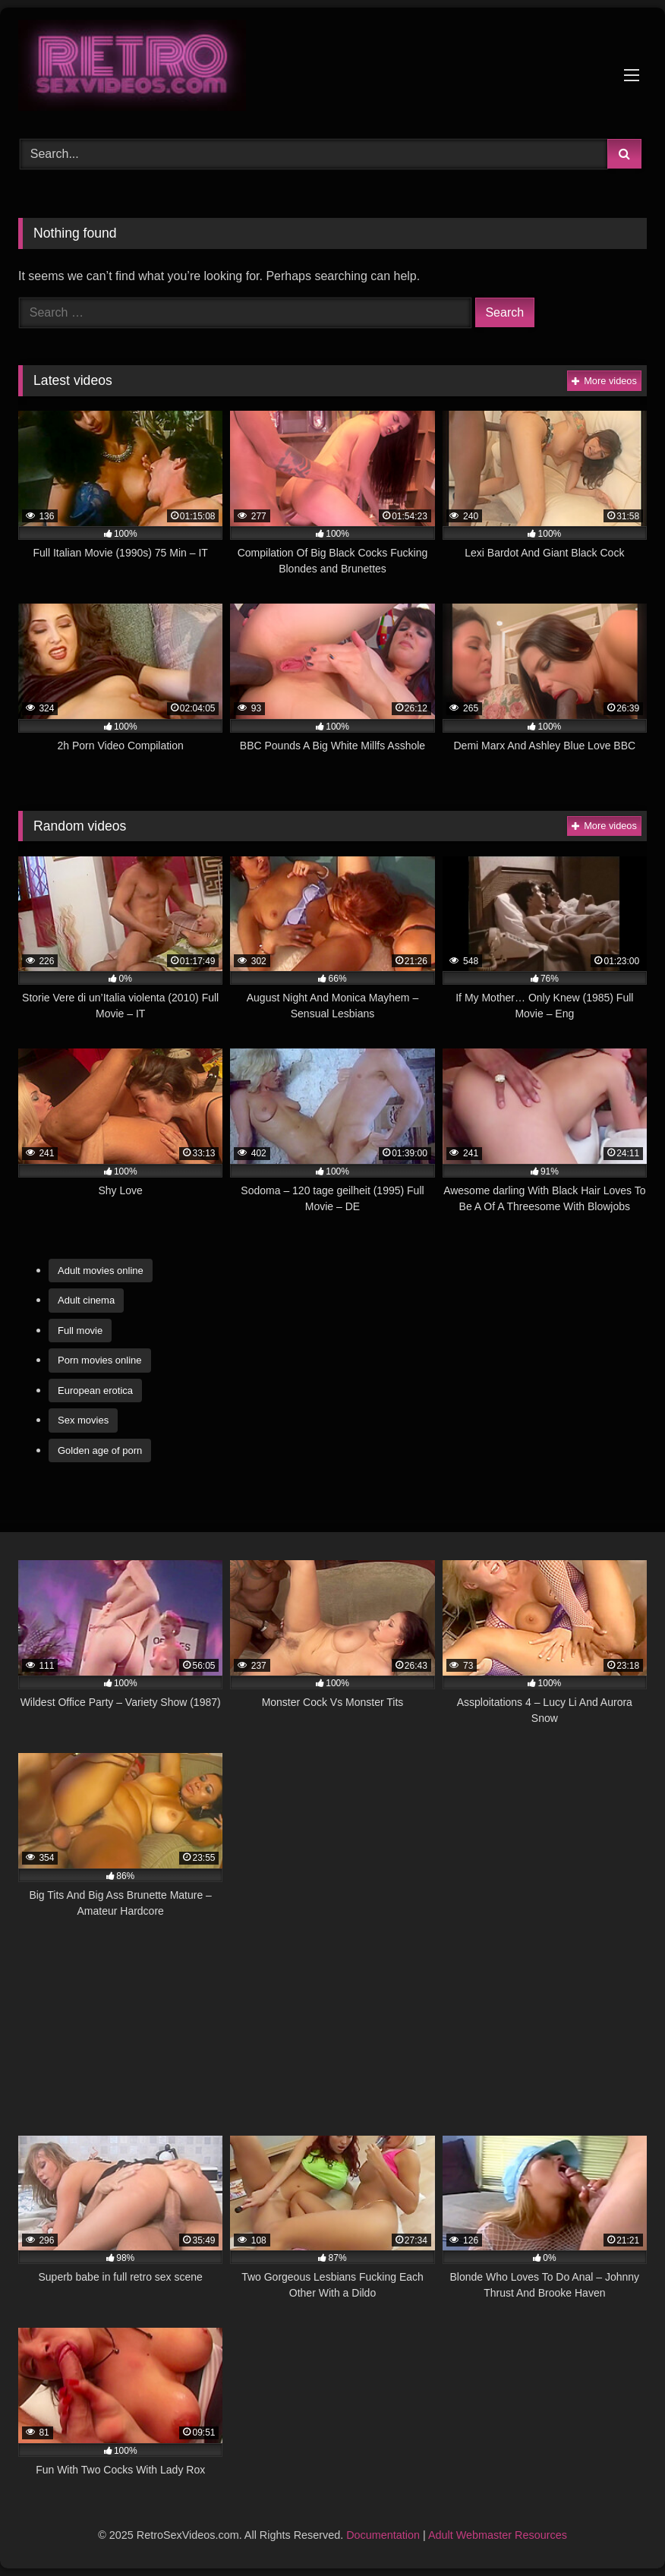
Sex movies (83, 1420)
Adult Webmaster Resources (497, 2535)
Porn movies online (100, 1360)
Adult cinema (86, 1300)
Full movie (80, 1330)
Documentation (383, 2535)
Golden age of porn (100, 1450)
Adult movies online (100, 1270)
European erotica (95, 1390)
